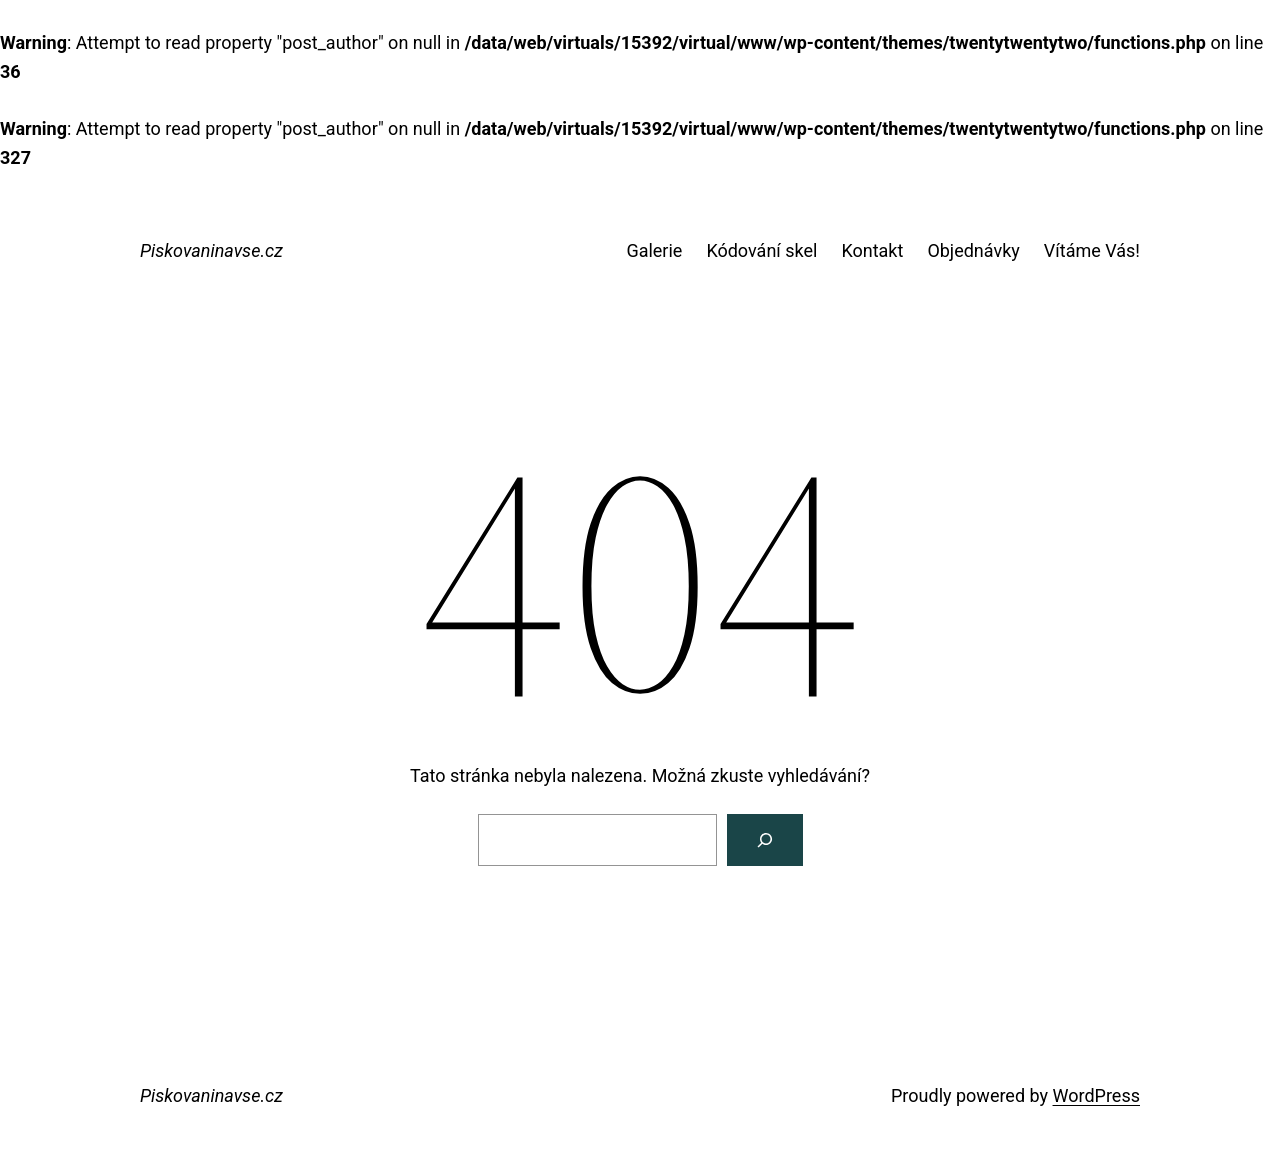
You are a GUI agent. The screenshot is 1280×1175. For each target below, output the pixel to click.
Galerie (654, 250)
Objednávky (973, 250)
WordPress (1096, 1095)
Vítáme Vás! (1092, 250)
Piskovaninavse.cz (211, 250)
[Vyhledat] (765, 840)
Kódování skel (761, 250)
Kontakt (872, 250)
